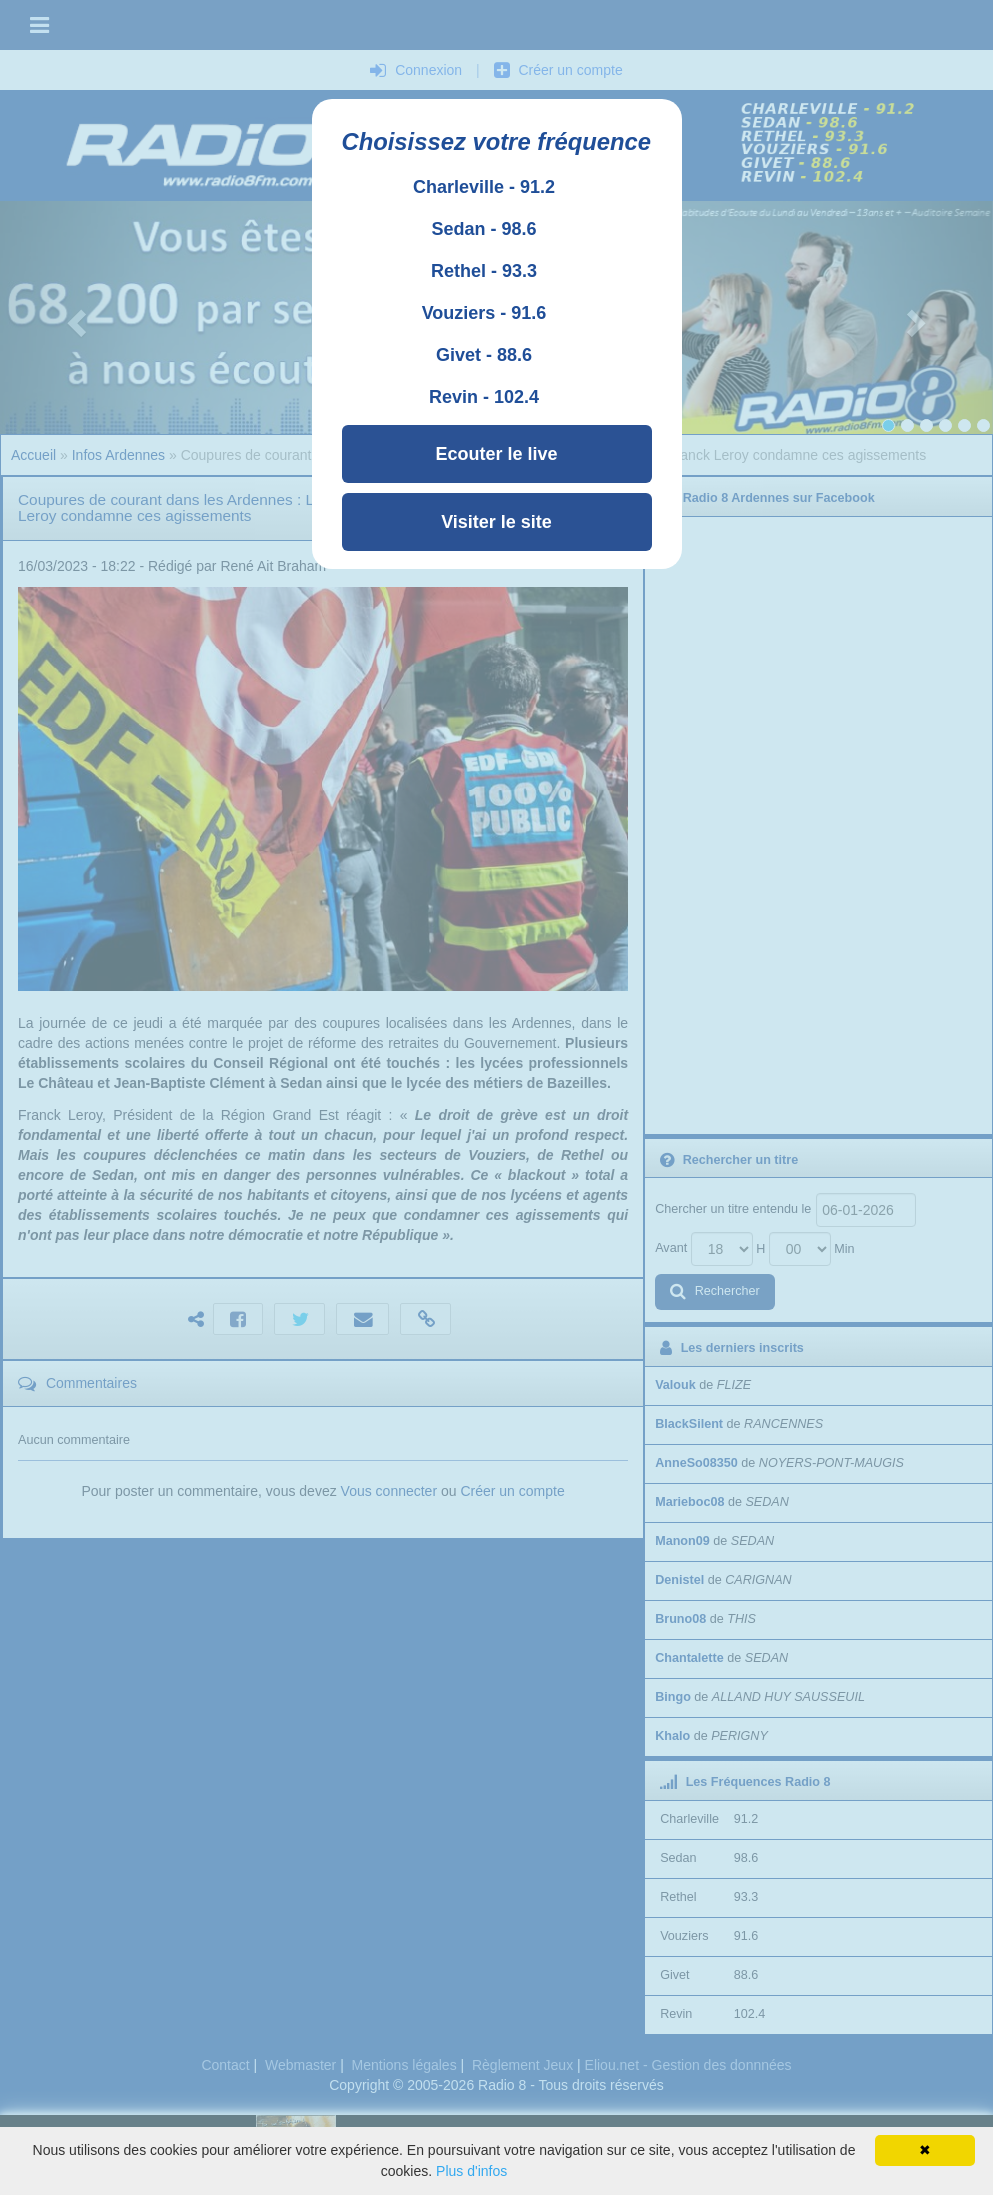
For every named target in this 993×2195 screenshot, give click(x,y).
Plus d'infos (471, 2171)
